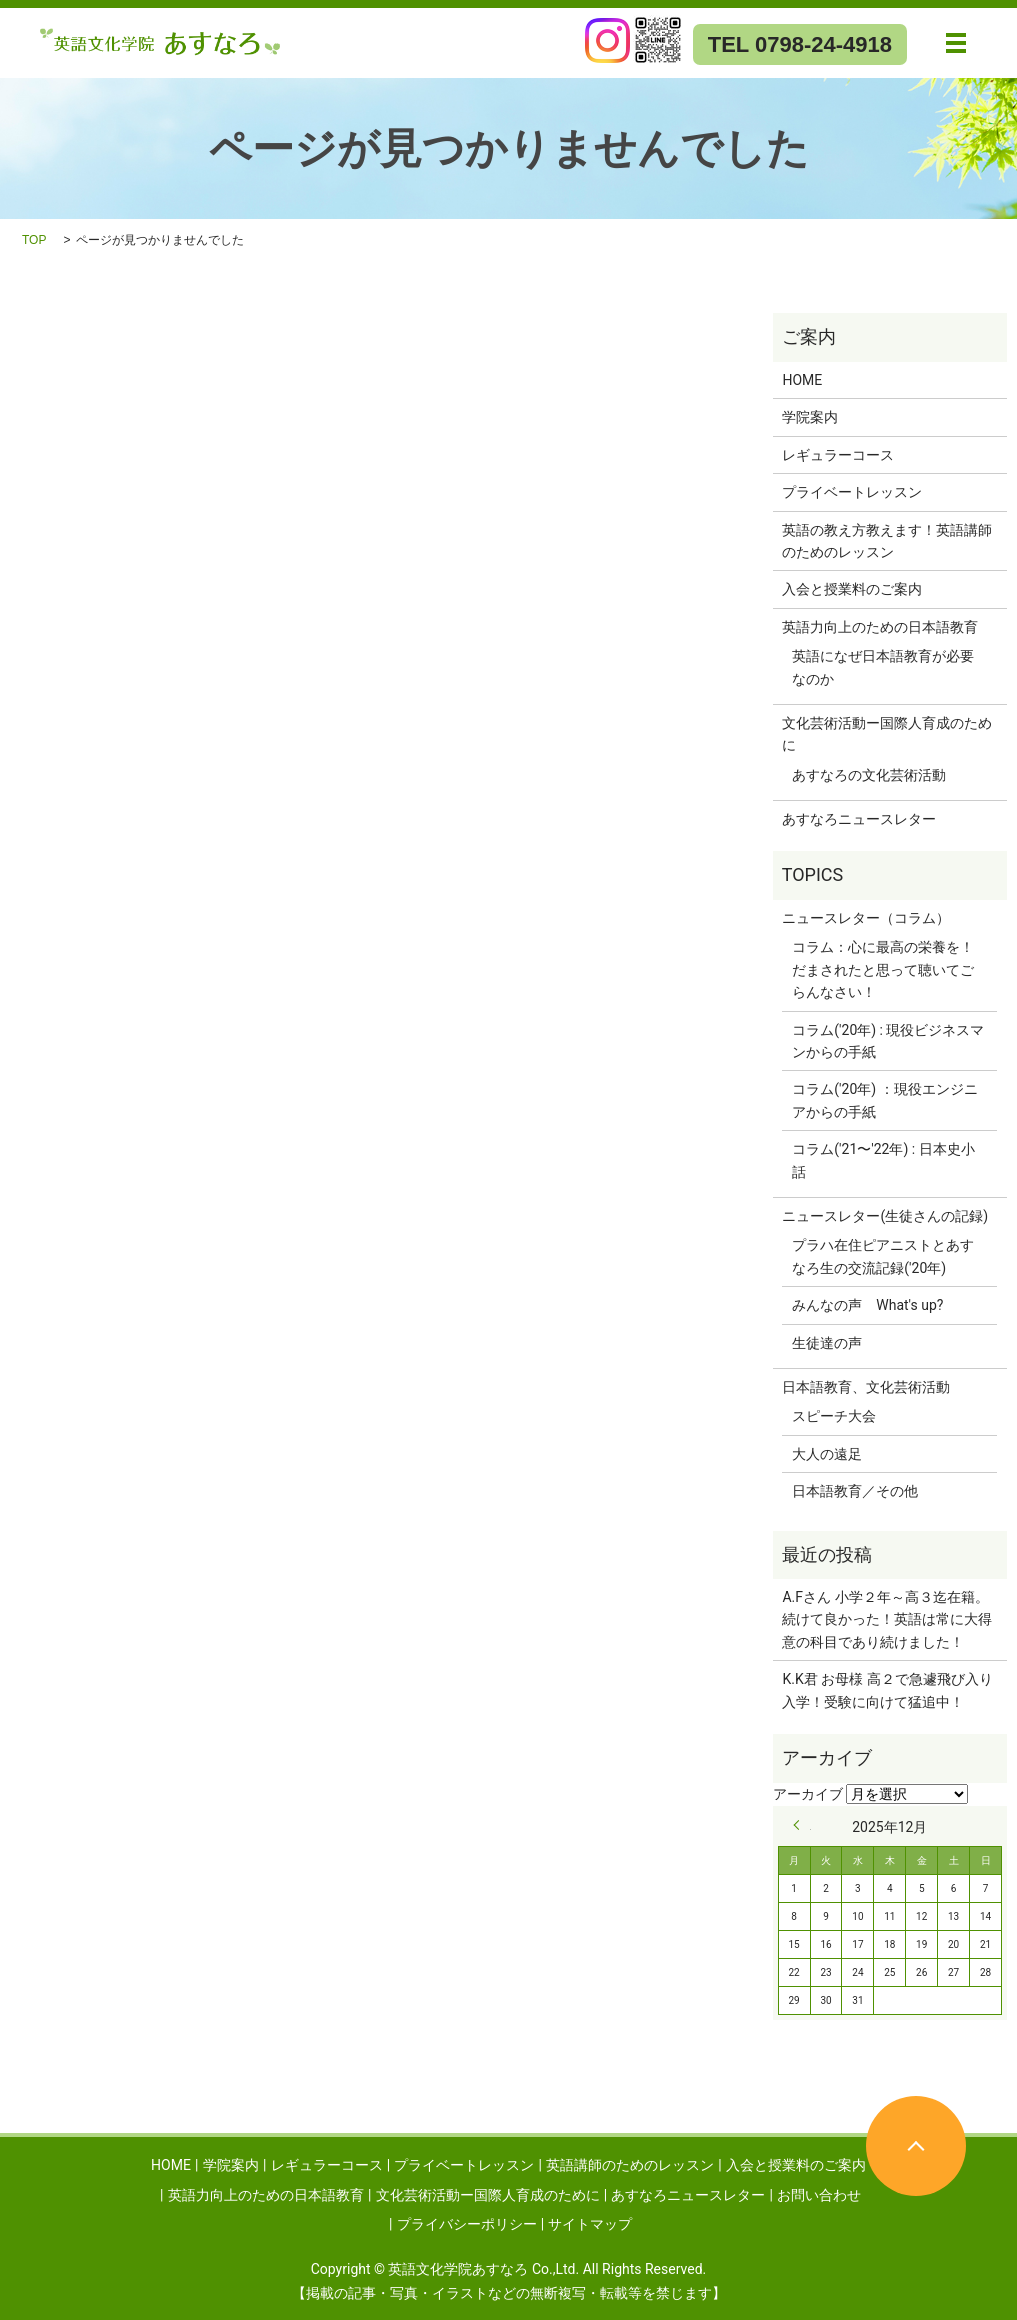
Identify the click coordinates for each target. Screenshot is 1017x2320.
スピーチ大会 (834, 1416)
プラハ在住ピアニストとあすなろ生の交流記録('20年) (883, 1256)
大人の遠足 (827, 1454)
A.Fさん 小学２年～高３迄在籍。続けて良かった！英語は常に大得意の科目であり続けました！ (887, 1619)
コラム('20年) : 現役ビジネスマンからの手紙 (888, 1041)
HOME (802, 380)
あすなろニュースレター (859, 819)
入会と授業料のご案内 (852, 589)
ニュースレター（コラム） (866, 918)
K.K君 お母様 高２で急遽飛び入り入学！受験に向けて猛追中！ (887, 1690)
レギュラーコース (838, 455)
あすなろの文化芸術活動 (869, 775)
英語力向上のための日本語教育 (880, 627)
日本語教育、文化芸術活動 (866, 1387)
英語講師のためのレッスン (630, 2165)
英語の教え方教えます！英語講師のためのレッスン (887, 541)
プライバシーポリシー (467, 2224)
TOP (34, 240)
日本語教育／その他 (855, 1491)
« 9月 (802, 1825)
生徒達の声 (827, 1343)
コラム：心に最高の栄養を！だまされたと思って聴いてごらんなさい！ (883, 969)
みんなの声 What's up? (867, 1305)
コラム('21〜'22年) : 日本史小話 (883, 1160)
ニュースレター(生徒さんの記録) (885, 1216)
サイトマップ (590, 2224)
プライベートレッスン (852, 492)
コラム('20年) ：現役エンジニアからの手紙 (884, 1100)
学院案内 (810, 417)
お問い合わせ (819, 2195)
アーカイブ (808, 1794)
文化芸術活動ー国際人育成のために (887, 734)
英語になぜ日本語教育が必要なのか (883, 667)
